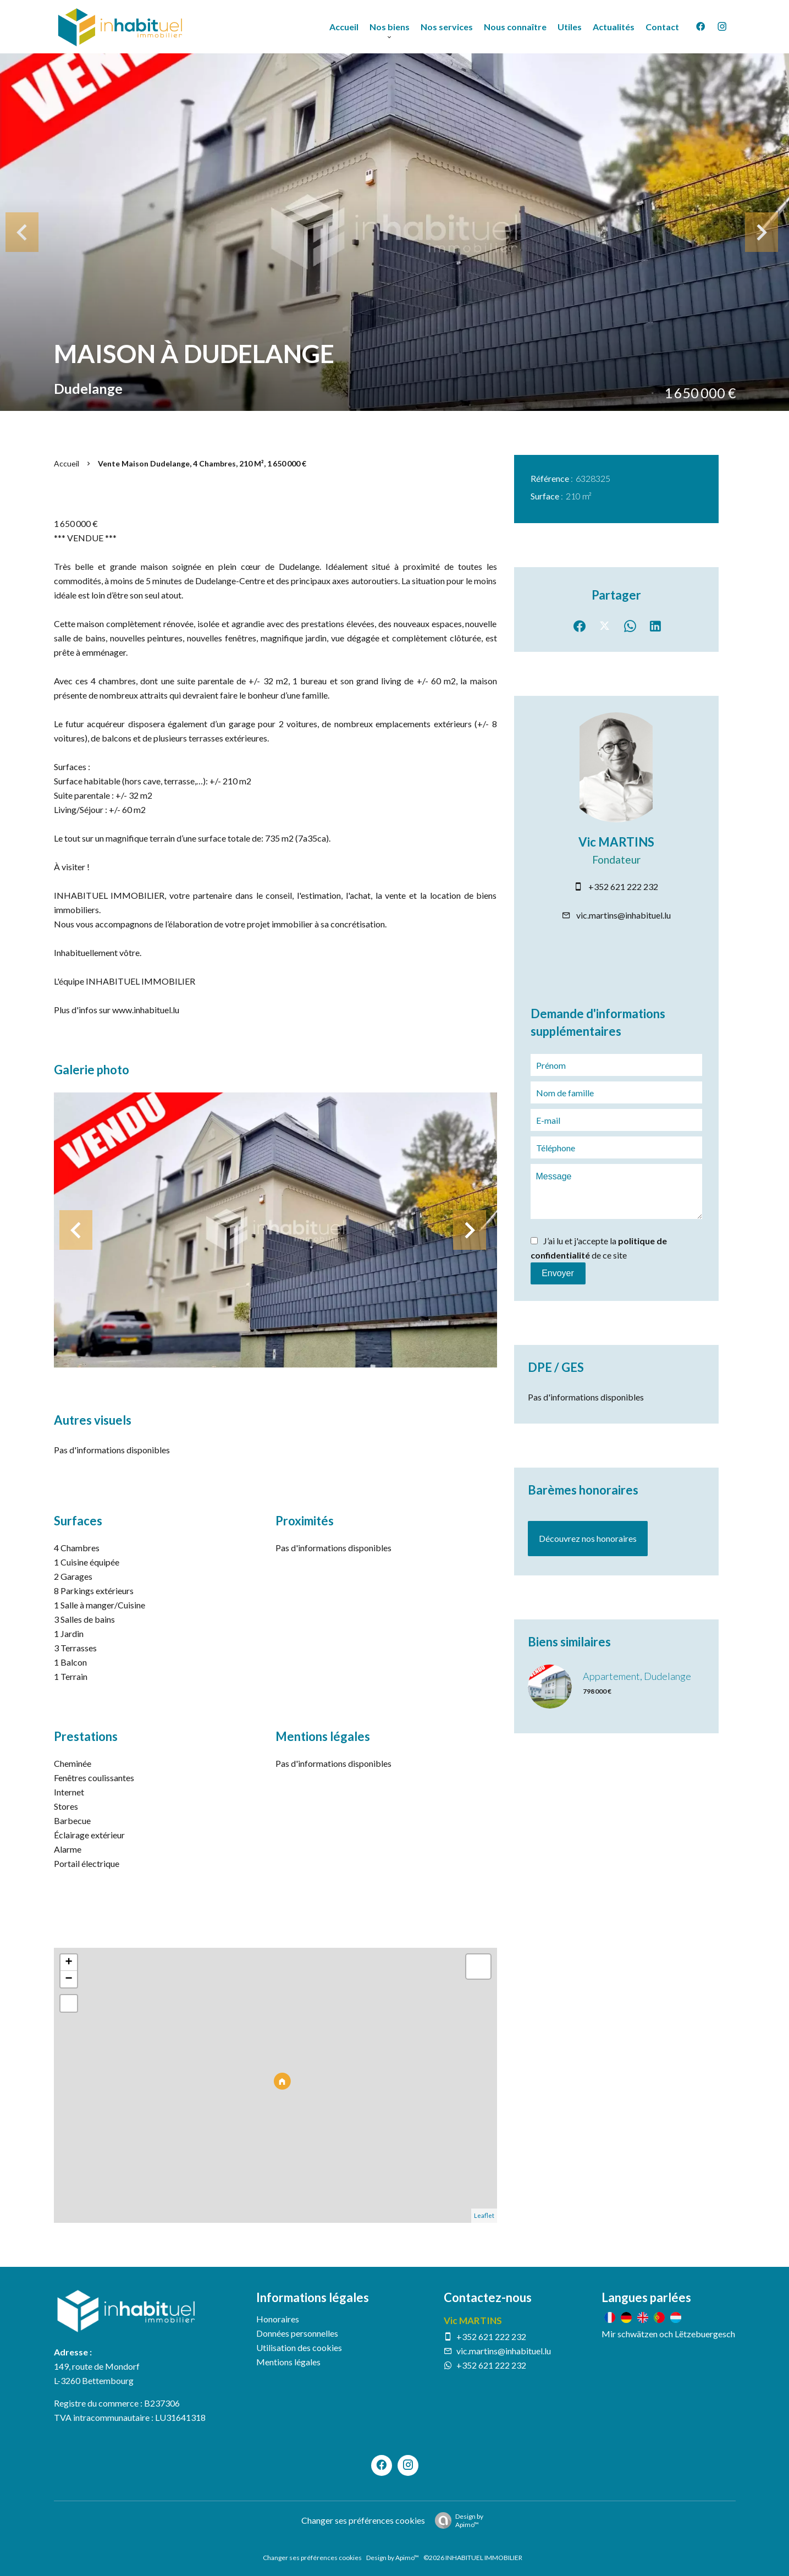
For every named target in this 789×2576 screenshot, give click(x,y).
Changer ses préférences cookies (363, 2520)
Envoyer (558, 1273)
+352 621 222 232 (623, 886)
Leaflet (484, 2215)
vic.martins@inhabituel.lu (623, 915)
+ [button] (68, 1962)
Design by (456, 2520)
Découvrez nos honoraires (588, 1538)
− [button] (68, 1979)
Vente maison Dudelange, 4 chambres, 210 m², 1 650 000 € (202, 463)
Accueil (66, 463)
